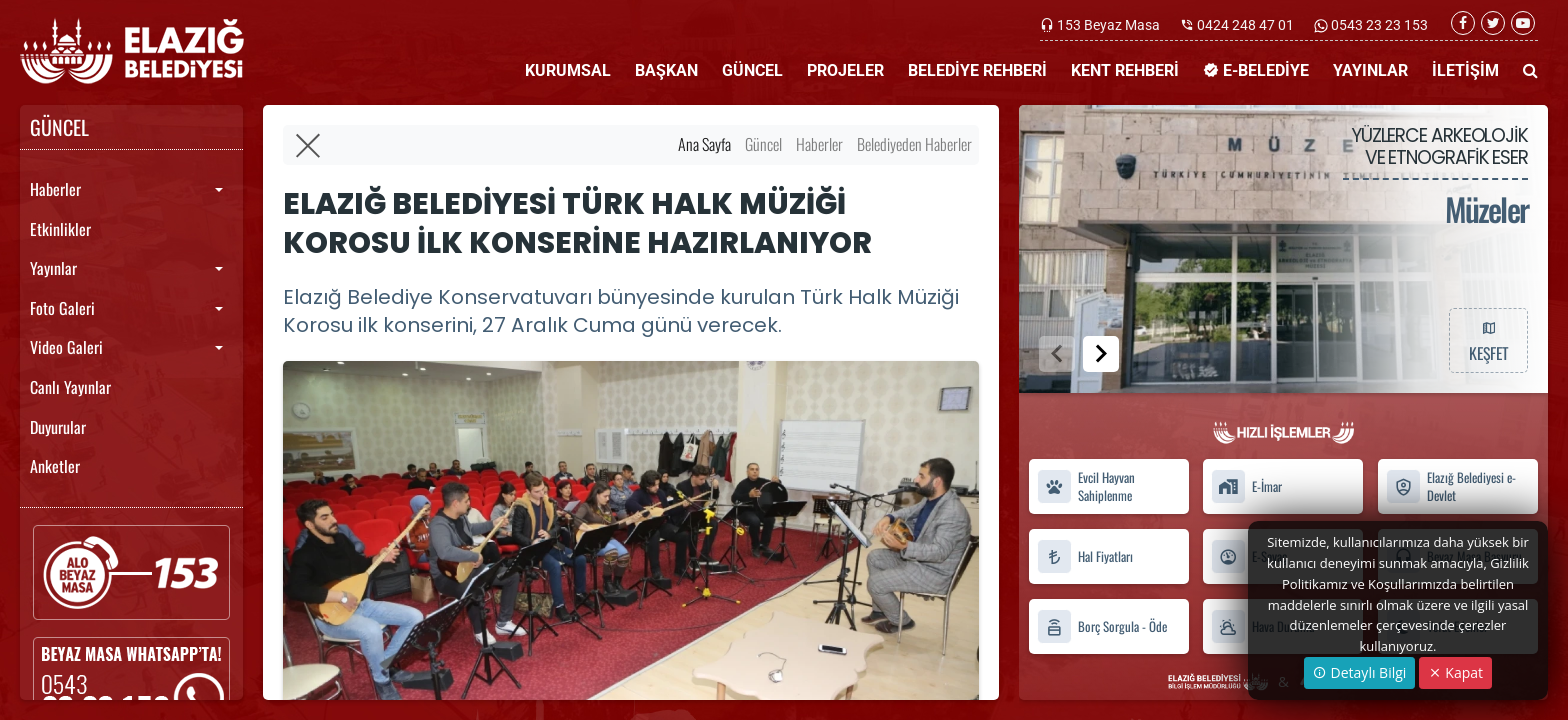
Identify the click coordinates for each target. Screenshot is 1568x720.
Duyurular (58, 427)
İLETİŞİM (1465, 70)
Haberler (55, 189)
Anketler (55, 466)
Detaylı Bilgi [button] (1359, 672)
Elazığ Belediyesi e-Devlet (1451, 487)
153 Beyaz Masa (1108, 25)
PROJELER (845, 70)
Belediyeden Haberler (914, 144)
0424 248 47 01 (1245, 25)
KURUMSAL (568, 70)
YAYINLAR (1370, 70)
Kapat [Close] (1455, 672)
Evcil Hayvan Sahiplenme (1086, 487)
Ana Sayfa (704, 144)
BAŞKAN (666, 70)
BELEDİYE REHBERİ (977, 70)
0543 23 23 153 (1378, 25)
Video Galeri (66, 347)
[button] (1101, 354)
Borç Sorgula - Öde (1102, 626)
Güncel (763, 144)
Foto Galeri (62, 308)
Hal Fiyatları (1085, 556)
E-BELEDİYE (1256, 70)
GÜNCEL (752, 70)
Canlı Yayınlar (70, 387)
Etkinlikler (60, 229)
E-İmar (1246, 486)
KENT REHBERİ (1125, 70)
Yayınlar (53, 268)
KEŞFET (1488, 340)
